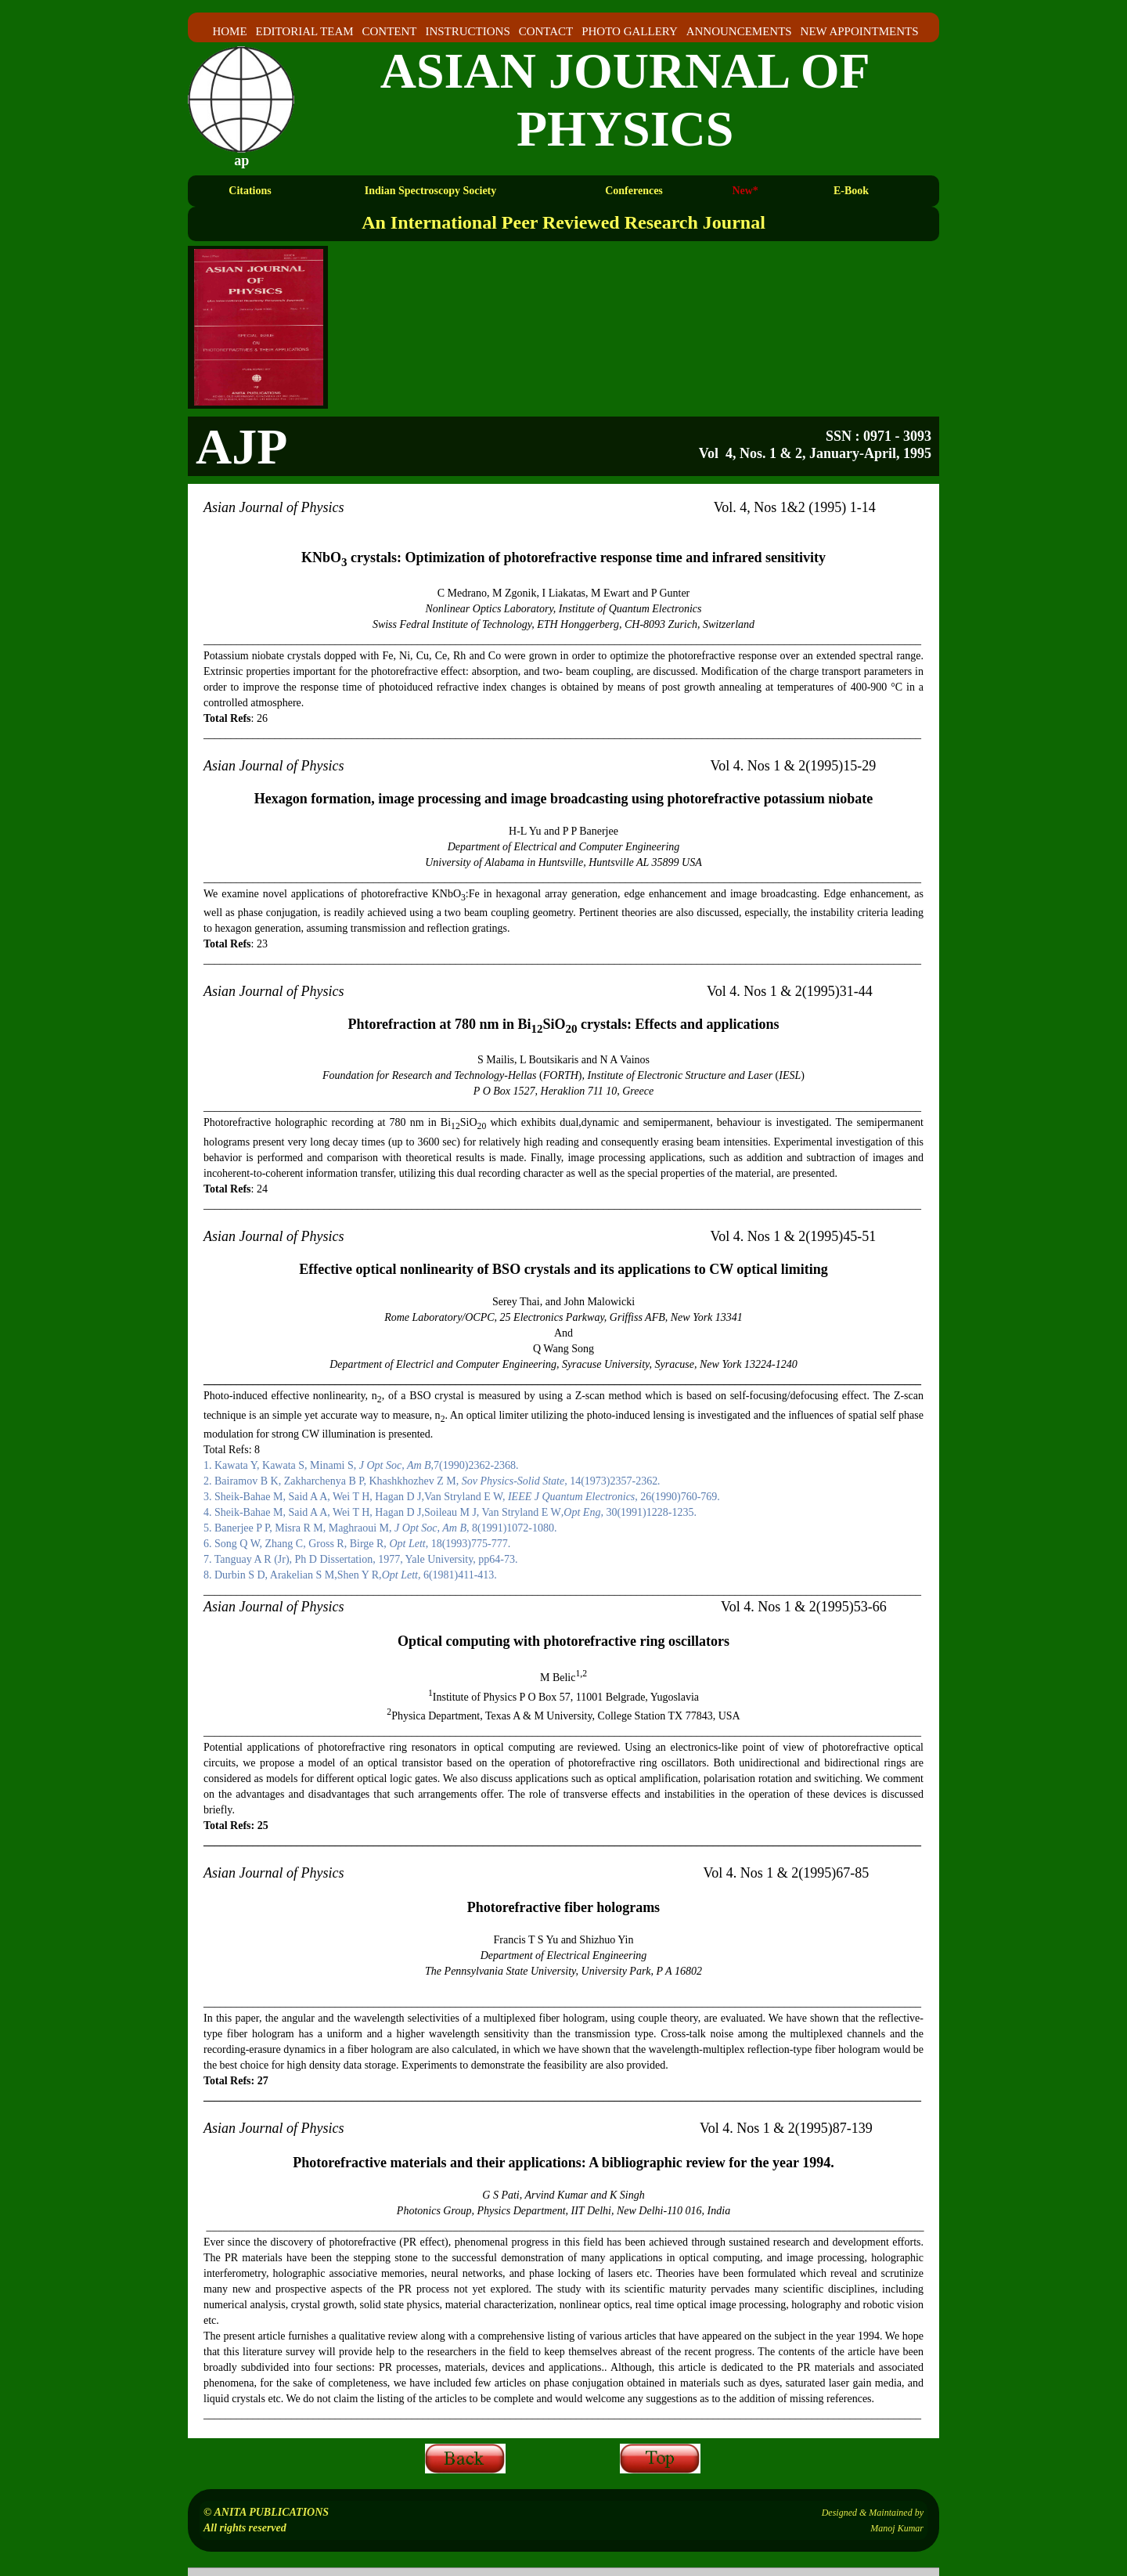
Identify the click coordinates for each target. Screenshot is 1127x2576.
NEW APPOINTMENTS (860, 31)
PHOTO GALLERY (630, 31)
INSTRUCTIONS (467, 31)
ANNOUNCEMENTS (739, 31)
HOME (229, 31)
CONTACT (546, 31)
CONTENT (389, 31)
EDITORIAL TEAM (304, 31)
